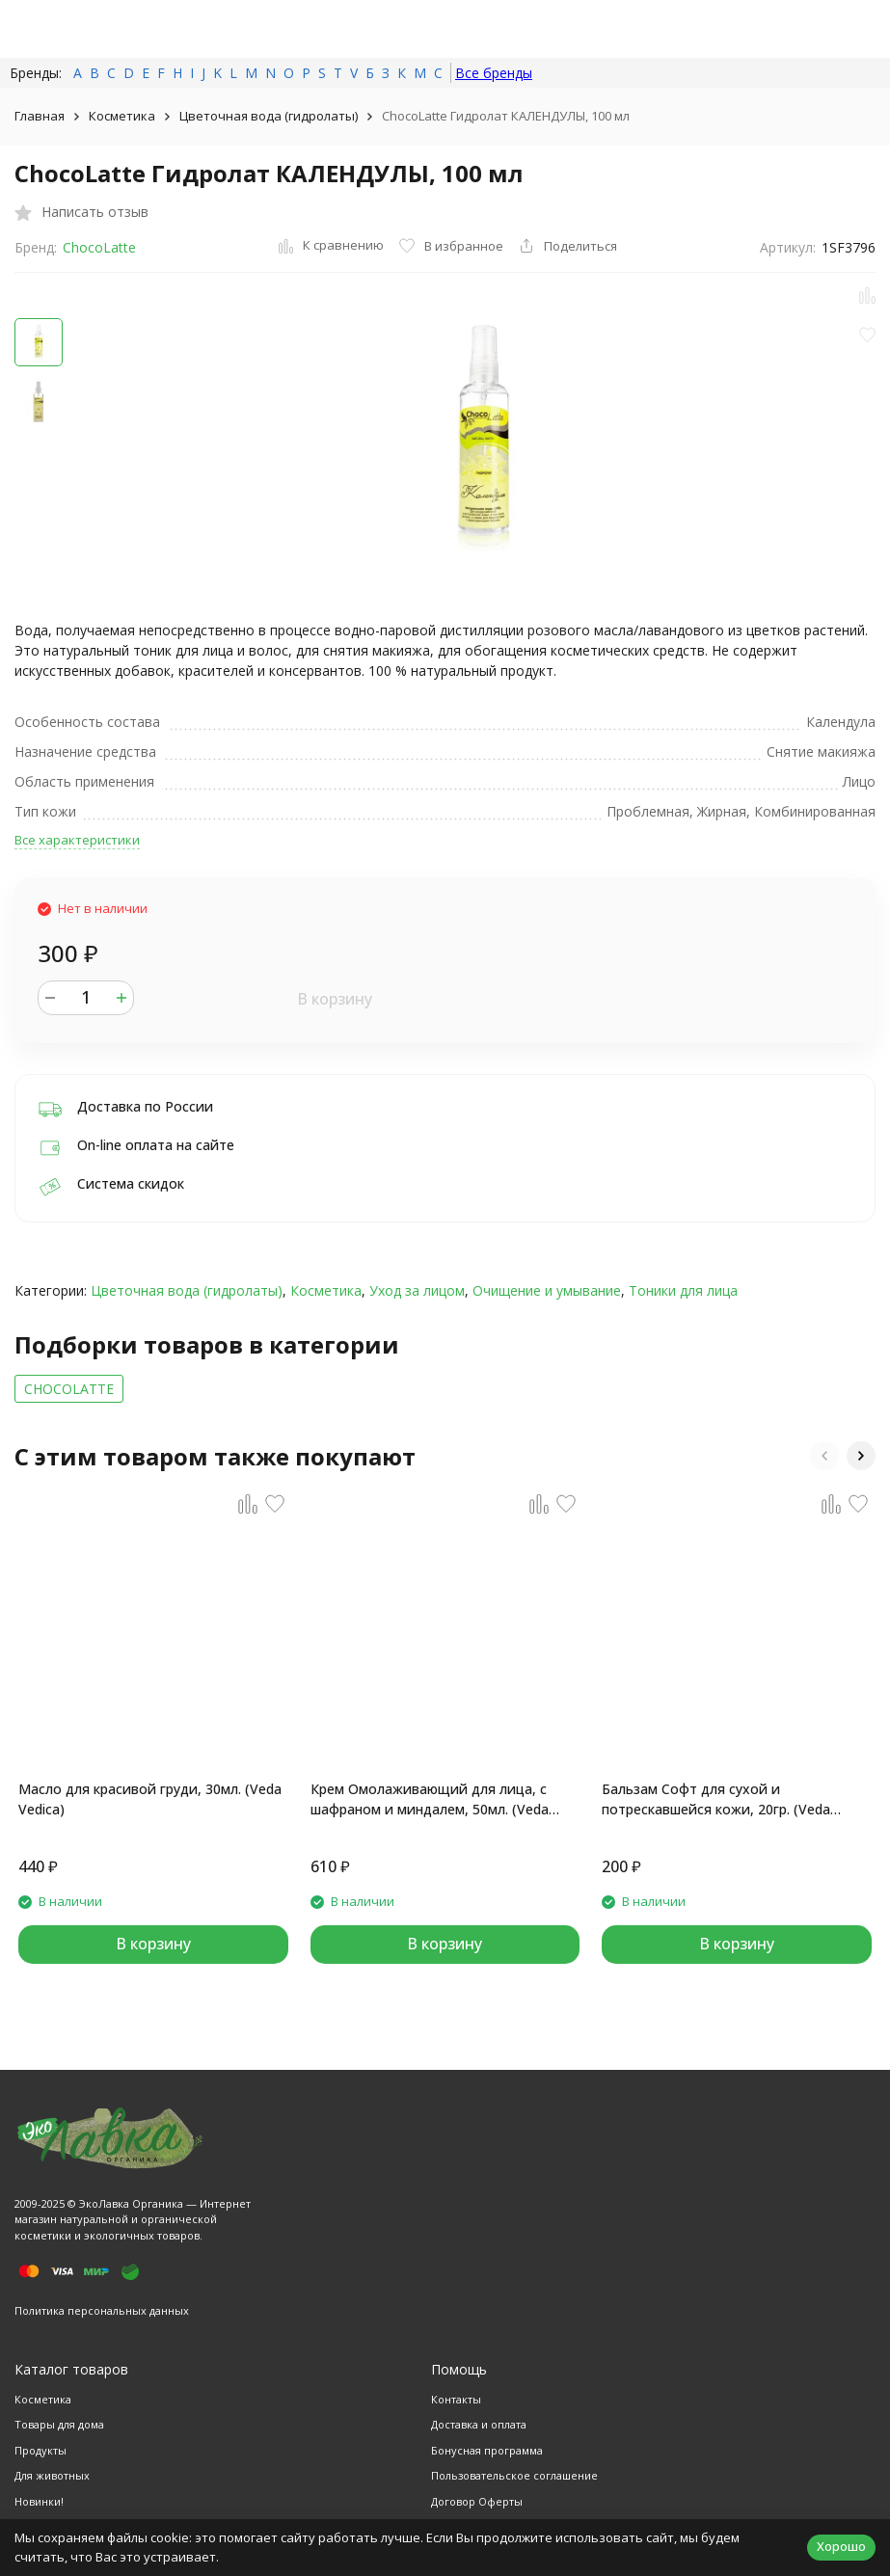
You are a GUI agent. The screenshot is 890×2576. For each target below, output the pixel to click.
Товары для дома (59, 2424)
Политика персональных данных (101, 2310)
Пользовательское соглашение (514, 2475)
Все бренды (493, 73)
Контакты (456, 2399)
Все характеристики (77, 839)
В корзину (334, 998)
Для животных (52, 2475)
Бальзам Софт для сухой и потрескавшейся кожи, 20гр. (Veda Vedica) (716, 1799)
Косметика (122, 115)
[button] (824, 1455)
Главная (39, 115)
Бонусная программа (487, 2450)
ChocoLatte (99, 247)
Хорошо (841, 2546)
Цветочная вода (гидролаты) (268, 115)
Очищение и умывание (546, 1290)
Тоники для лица (683, 1290)
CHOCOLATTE (69, 1389)
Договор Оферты (477, 2501)
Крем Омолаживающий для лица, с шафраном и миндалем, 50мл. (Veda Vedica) (429, 1799)
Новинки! (39, 2501)
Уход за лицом (417, 1290)
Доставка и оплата (478, 2424)
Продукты (40, 2450)
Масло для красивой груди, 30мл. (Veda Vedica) (150, 1799)
